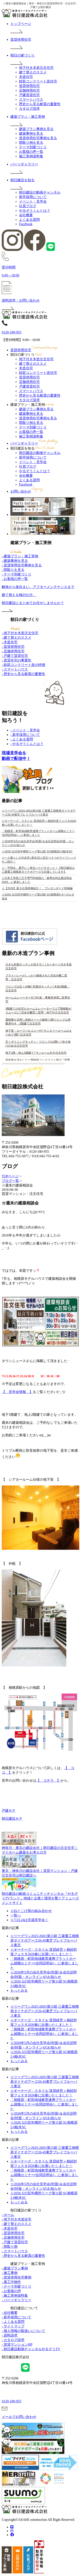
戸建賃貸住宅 (29, 95)
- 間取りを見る (13, 570)
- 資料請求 (9, 2335)
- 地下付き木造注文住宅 (20, 633)
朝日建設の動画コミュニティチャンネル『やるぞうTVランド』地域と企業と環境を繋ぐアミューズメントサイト (40, 1898)
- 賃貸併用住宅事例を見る (22, 565)
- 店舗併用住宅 (13, 651)
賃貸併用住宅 (29, 86)
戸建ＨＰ (9, 1810)
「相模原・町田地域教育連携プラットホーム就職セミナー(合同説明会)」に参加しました (44, 1963)
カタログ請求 (29, 108)
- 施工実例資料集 (15, 2295)
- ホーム (8, 2215)
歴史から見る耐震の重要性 (39, 104)
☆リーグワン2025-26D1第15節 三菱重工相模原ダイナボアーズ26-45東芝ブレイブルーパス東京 (44, 1940)
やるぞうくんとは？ (34, 210)
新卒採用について (33, 197)
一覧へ (15, 1915)
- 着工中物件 (11, 2282)
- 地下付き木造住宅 (16, 2219)
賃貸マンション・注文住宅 (22, 1194)
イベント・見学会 (33, 201)
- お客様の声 (11, 2291)
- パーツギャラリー (16, 2300)
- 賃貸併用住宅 (13, 646)
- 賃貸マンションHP (17, 2344)
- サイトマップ (13, 2326)
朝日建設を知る (32, 448)
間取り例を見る (31, 142)
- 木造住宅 (9, 642)
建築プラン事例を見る (36, 129)
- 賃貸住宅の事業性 (16, 660)
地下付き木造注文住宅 (36, 67)
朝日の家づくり (26, 354)
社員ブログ (27, 206)
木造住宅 (26, 77)
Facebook (25, 224)
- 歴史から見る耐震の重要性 (23, 674)
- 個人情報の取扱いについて (23, 2331)
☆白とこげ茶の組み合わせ (31, 1911)
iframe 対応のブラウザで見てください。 (39, 867)
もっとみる (19, 1990)
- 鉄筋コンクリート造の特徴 (23, 665)
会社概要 (26, 215)
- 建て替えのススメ (16, 637)
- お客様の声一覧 (15, 579)
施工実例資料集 (31, 156)
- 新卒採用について (25, 735)
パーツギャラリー (34, 443)
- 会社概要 (9, 2312)
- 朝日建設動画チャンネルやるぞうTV (31, 2349)
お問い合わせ (26, 491)
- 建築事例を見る (15, 560)
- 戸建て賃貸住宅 (15, 656)
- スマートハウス (15, 669)
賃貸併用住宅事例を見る (38, 138)
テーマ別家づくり (33, 147)
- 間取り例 (9, 2246)
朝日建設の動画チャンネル (39, 192)
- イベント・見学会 (25, 730)
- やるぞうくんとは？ (26, 744)
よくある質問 (29, 219)
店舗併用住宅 (29, 90)
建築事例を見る (31, 133)
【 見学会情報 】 (17, 1392)
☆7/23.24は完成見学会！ (29, 1920)
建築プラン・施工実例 (32, 404)
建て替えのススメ (33, 72)
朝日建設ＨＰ (12, 1818)
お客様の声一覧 (31, 152)
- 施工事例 (9, 2273)
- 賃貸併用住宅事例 (16, 2277)
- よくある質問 (21, 739)
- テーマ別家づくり (16, 574)
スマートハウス (31, 99)
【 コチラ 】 (48, 1780)
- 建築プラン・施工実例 (20, 556)
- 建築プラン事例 (15, 2268)
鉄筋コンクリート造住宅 (38, 81)
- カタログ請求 (13, 2340)
